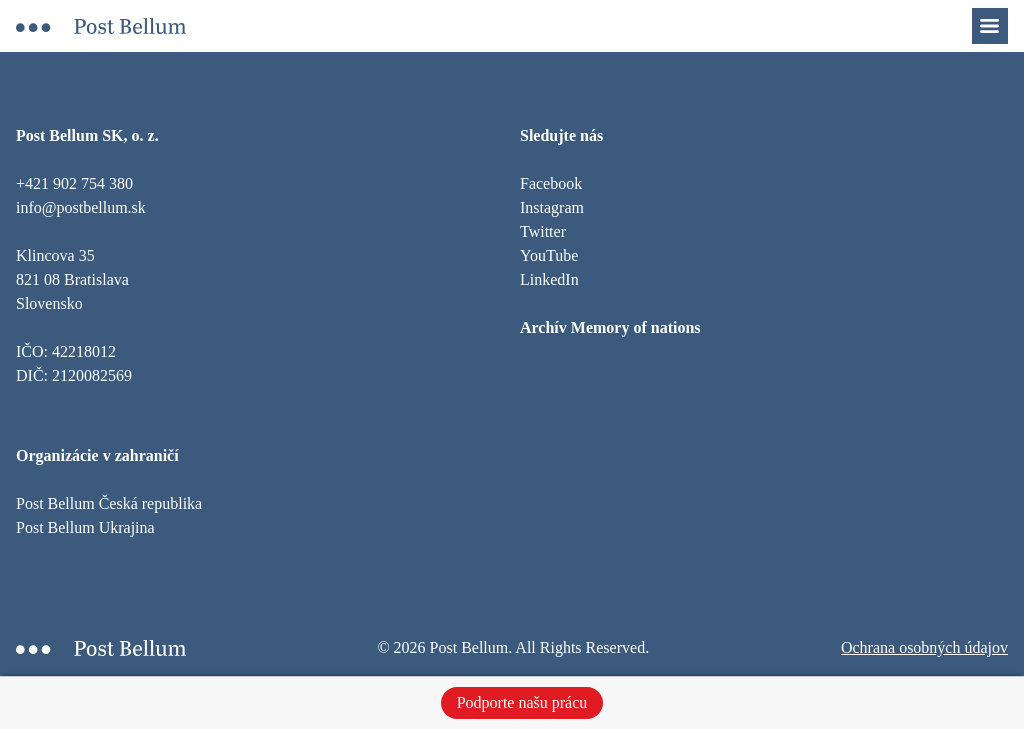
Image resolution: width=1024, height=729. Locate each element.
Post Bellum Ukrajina (85, 527)
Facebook (551, 183)
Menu (1000, 19)
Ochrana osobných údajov (924, 647)
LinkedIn (549, 279)
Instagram (552, 207)
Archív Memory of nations (610, 327)
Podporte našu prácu (522, 702)
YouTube (549, 255)
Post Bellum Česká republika (109, 503)
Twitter (543, 231)
